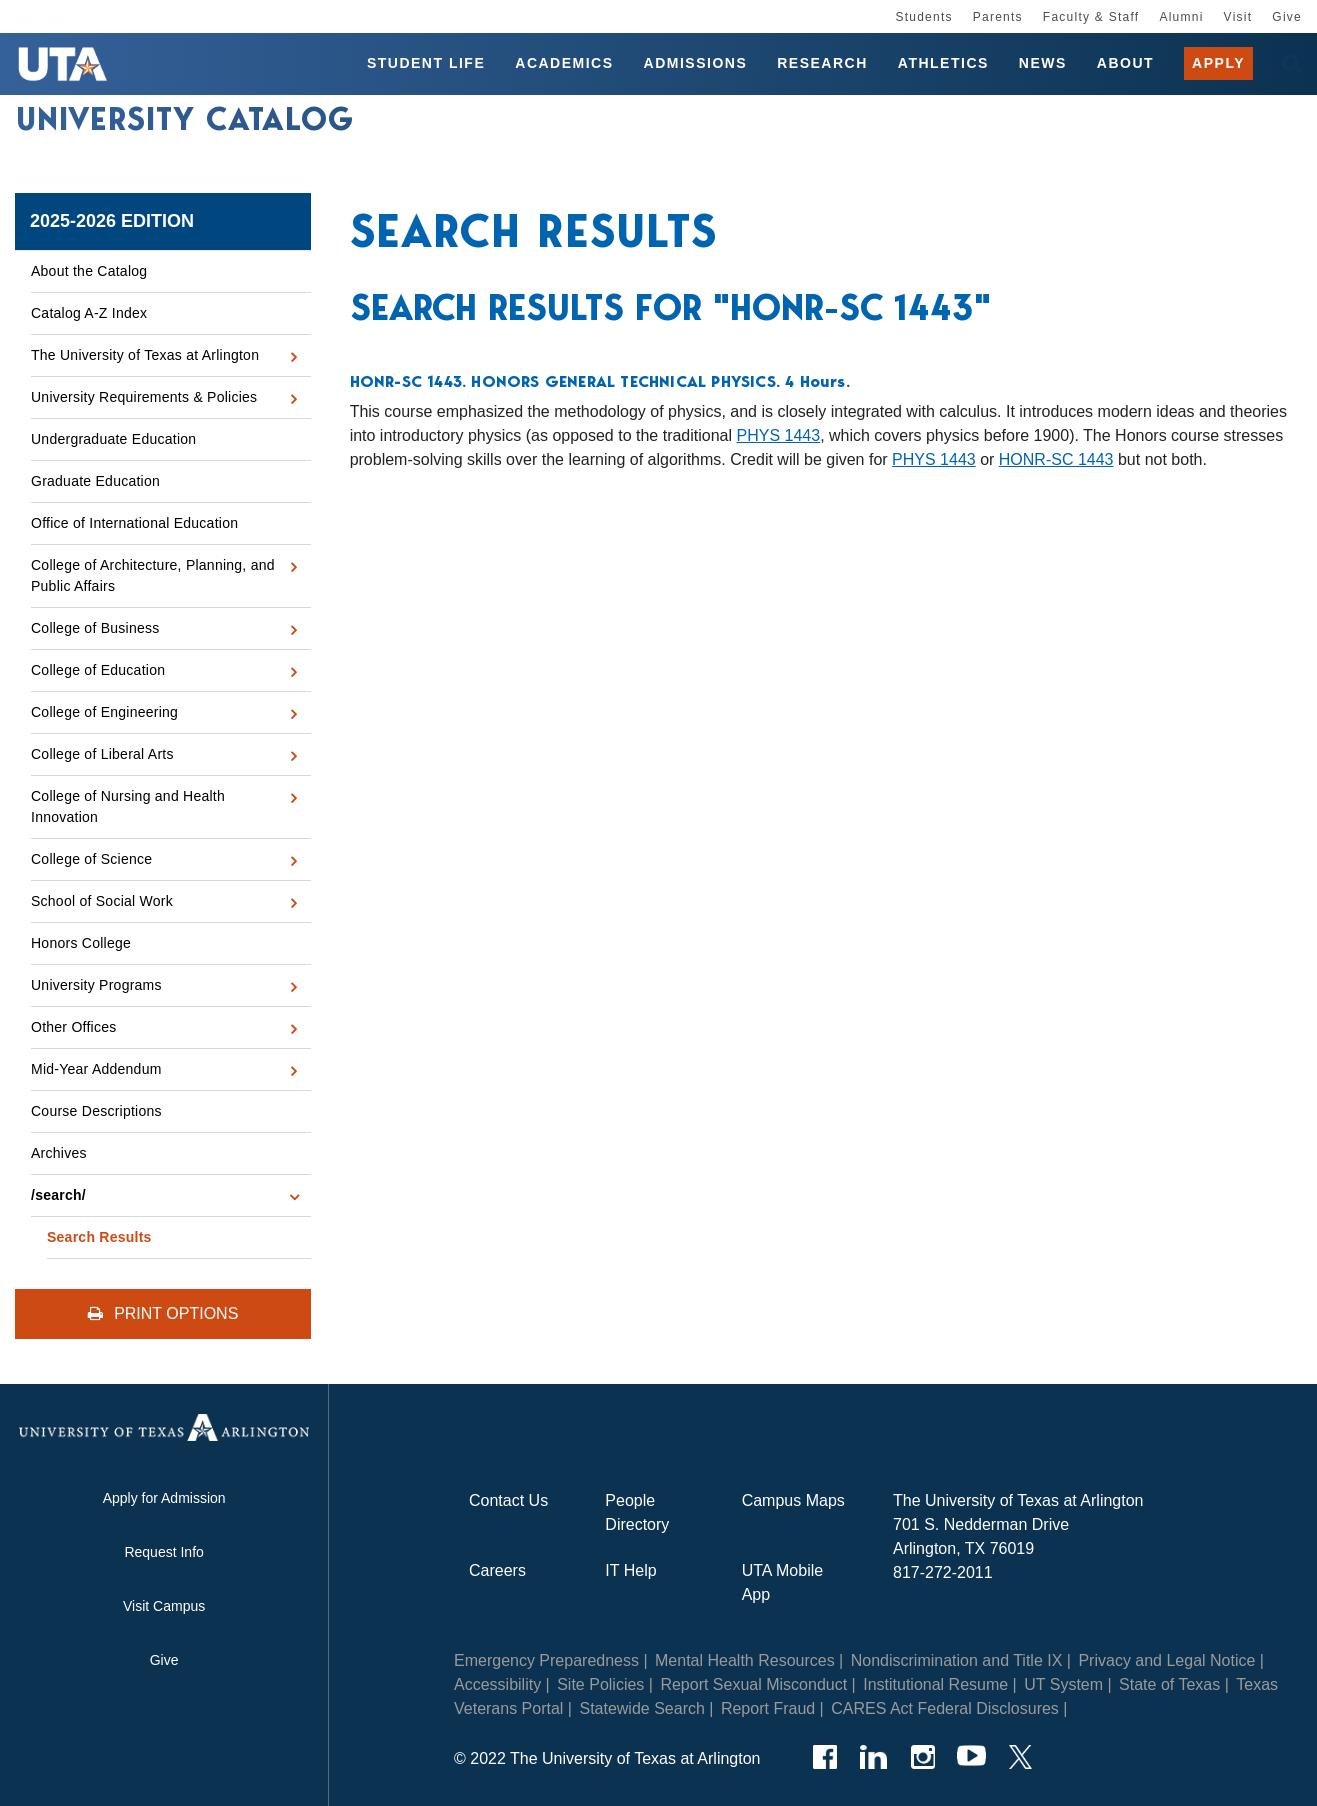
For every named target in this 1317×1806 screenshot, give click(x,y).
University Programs (96, 985)
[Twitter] (1020, 1757)
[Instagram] (922, 1757)
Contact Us (508, 1500)
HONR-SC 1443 (1056, 459)
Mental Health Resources (745, 1660)
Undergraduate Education (113, 439)
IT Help (630, 1570)
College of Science (91, 859)
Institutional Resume (935, 1684)
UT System (1063, 1684)
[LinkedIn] (873, 1757)
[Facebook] (824, 1757)
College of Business (95, 628)
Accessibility (497, 1684)
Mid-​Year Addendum (96, 1069)
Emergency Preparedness (546, 1660)
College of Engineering (104, 712)
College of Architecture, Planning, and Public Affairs (153, 575)
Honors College (81, 943)
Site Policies (600, 1684)
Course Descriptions (96, 1111)
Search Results (99, 1237)
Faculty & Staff (1091, 17)
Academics (564, 64)
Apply (1218, 64)
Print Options (163, 1313)
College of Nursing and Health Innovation (128, 806)
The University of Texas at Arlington (145, 355)
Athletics (943, 64)
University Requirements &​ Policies (144, 397)
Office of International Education (134, 523)
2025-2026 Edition (112, 221)
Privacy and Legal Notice (1166, 1660)
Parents (998, 17)
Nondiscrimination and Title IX (957, 1660)
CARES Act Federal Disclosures (945, 1708)
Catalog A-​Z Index (89, 313)
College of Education (98, 670)
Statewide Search (641, 1708)
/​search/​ (58, 1195)
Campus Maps (793, 1500)
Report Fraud (768, 1708)
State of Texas (1169, 1684)
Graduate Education (95, 481)
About (1125, 64)
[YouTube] (971, 1757)
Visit (1238, 17)
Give (1287, 17)
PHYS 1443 (779, 435)
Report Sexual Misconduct (753, 1684)
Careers (497, 1570)
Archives (59, 1153)
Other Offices (73, 1027)
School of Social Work (102, 901)
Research (822, 64)
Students (923, 17)
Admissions (696, 64)
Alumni (1181, 17)
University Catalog (185, 123)
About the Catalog (89, 271)
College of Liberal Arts (102, 754)
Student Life (426, 64)
